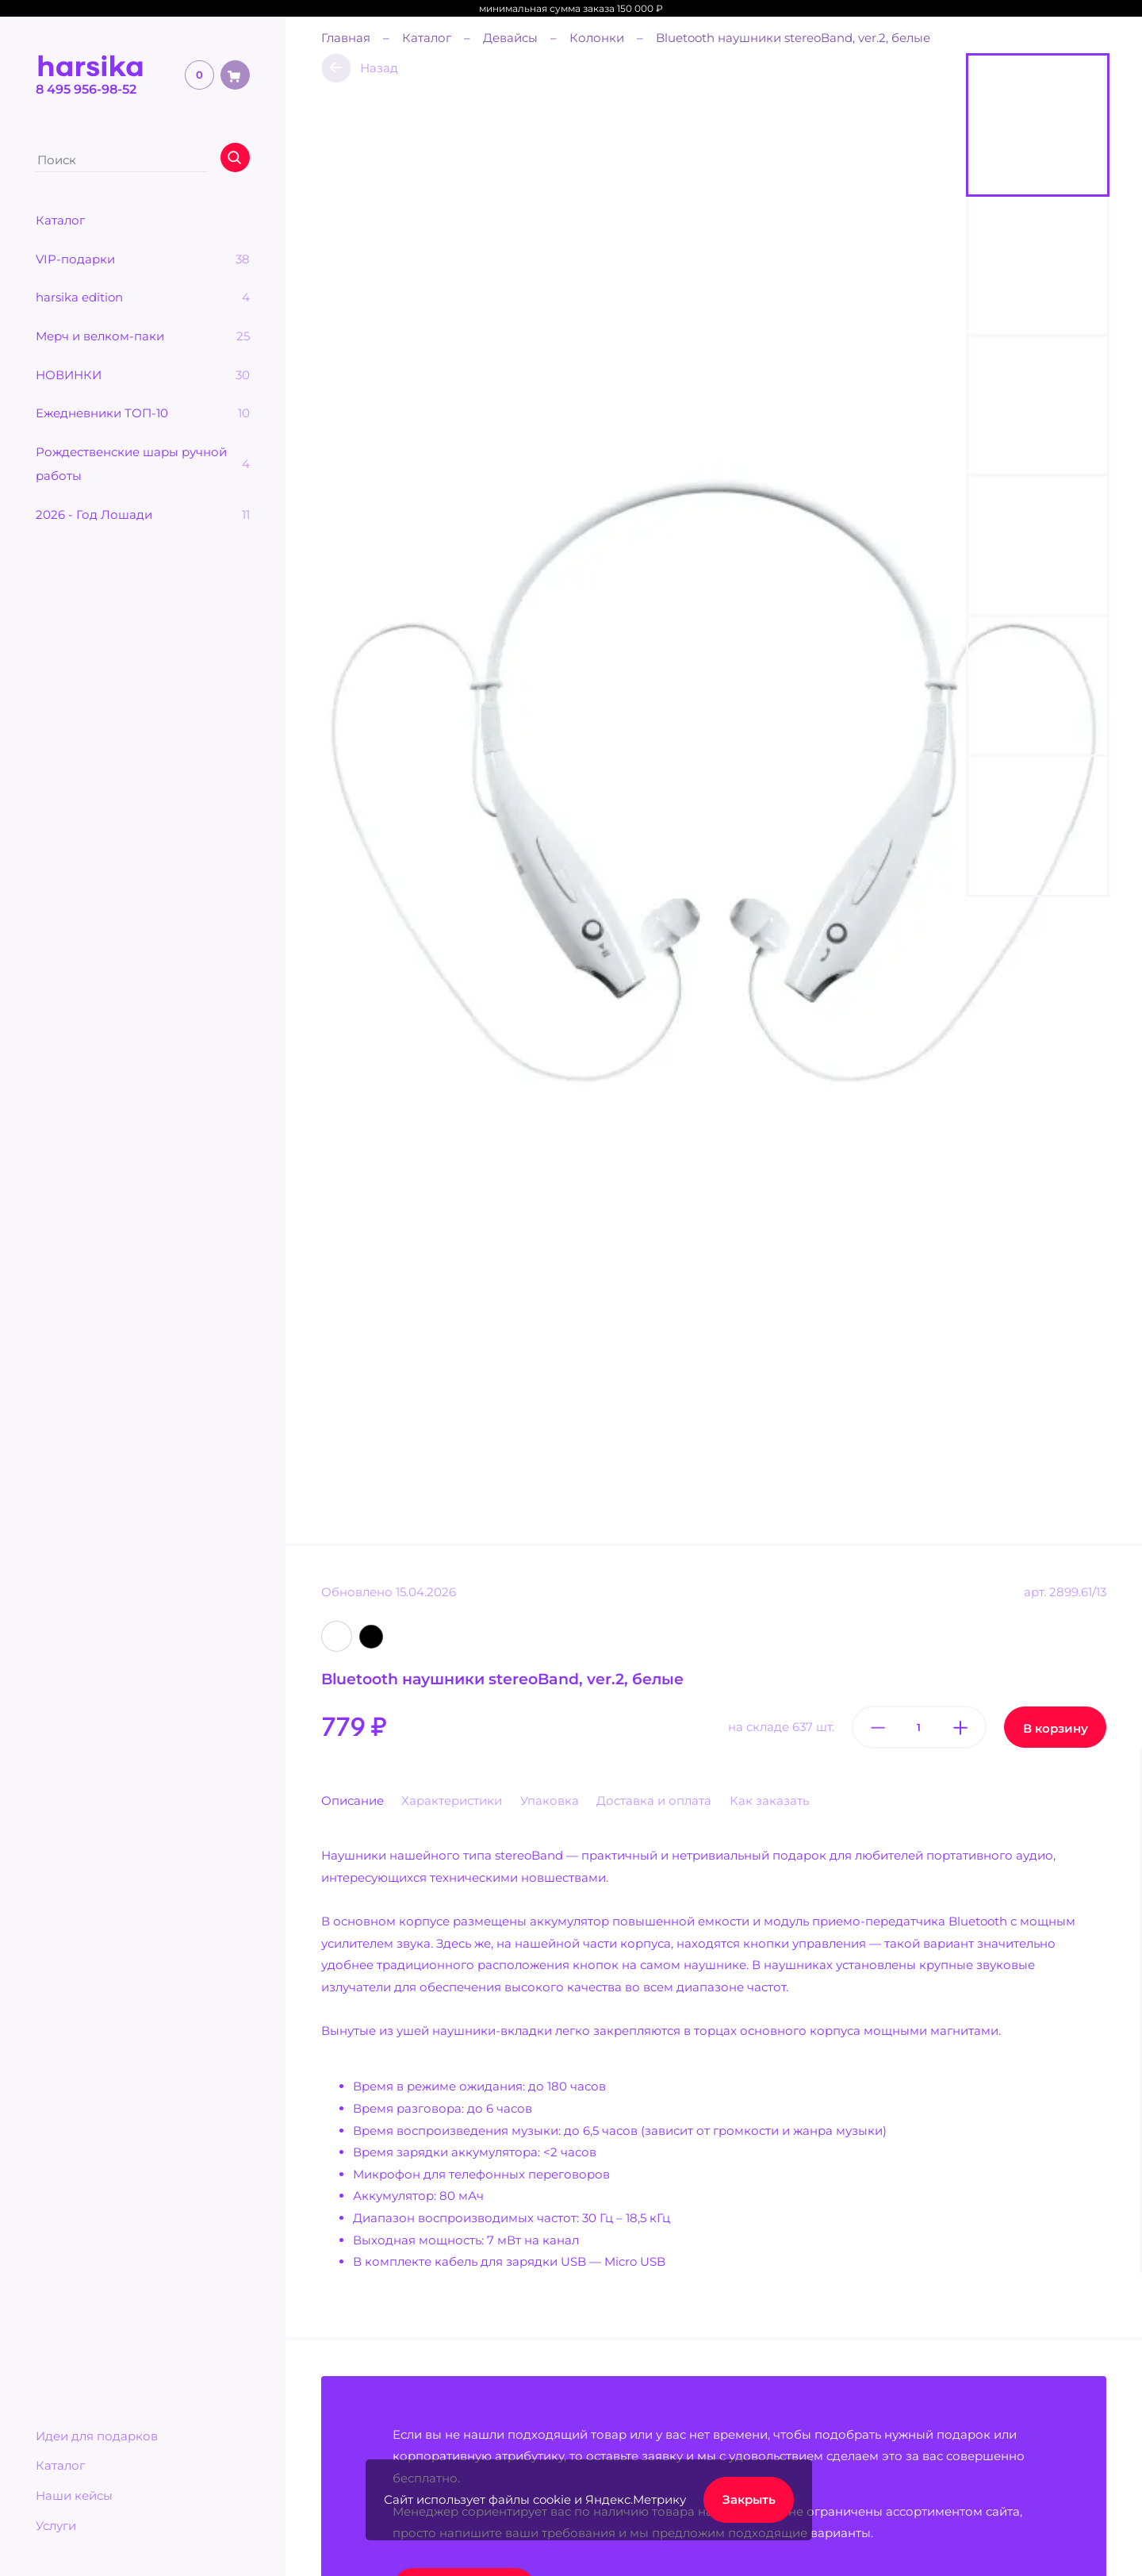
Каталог (60, 2465)
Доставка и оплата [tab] (653, 1800)
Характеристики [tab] (451, 1800)
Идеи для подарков (97, 2436)
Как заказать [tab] (769, 1800)
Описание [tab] (352, 1800)
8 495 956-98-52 (86, 89)
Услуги (56, 2525)
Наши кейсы (74, 2495)
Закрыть (749, 2499)
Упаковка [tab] (549, 1800)
